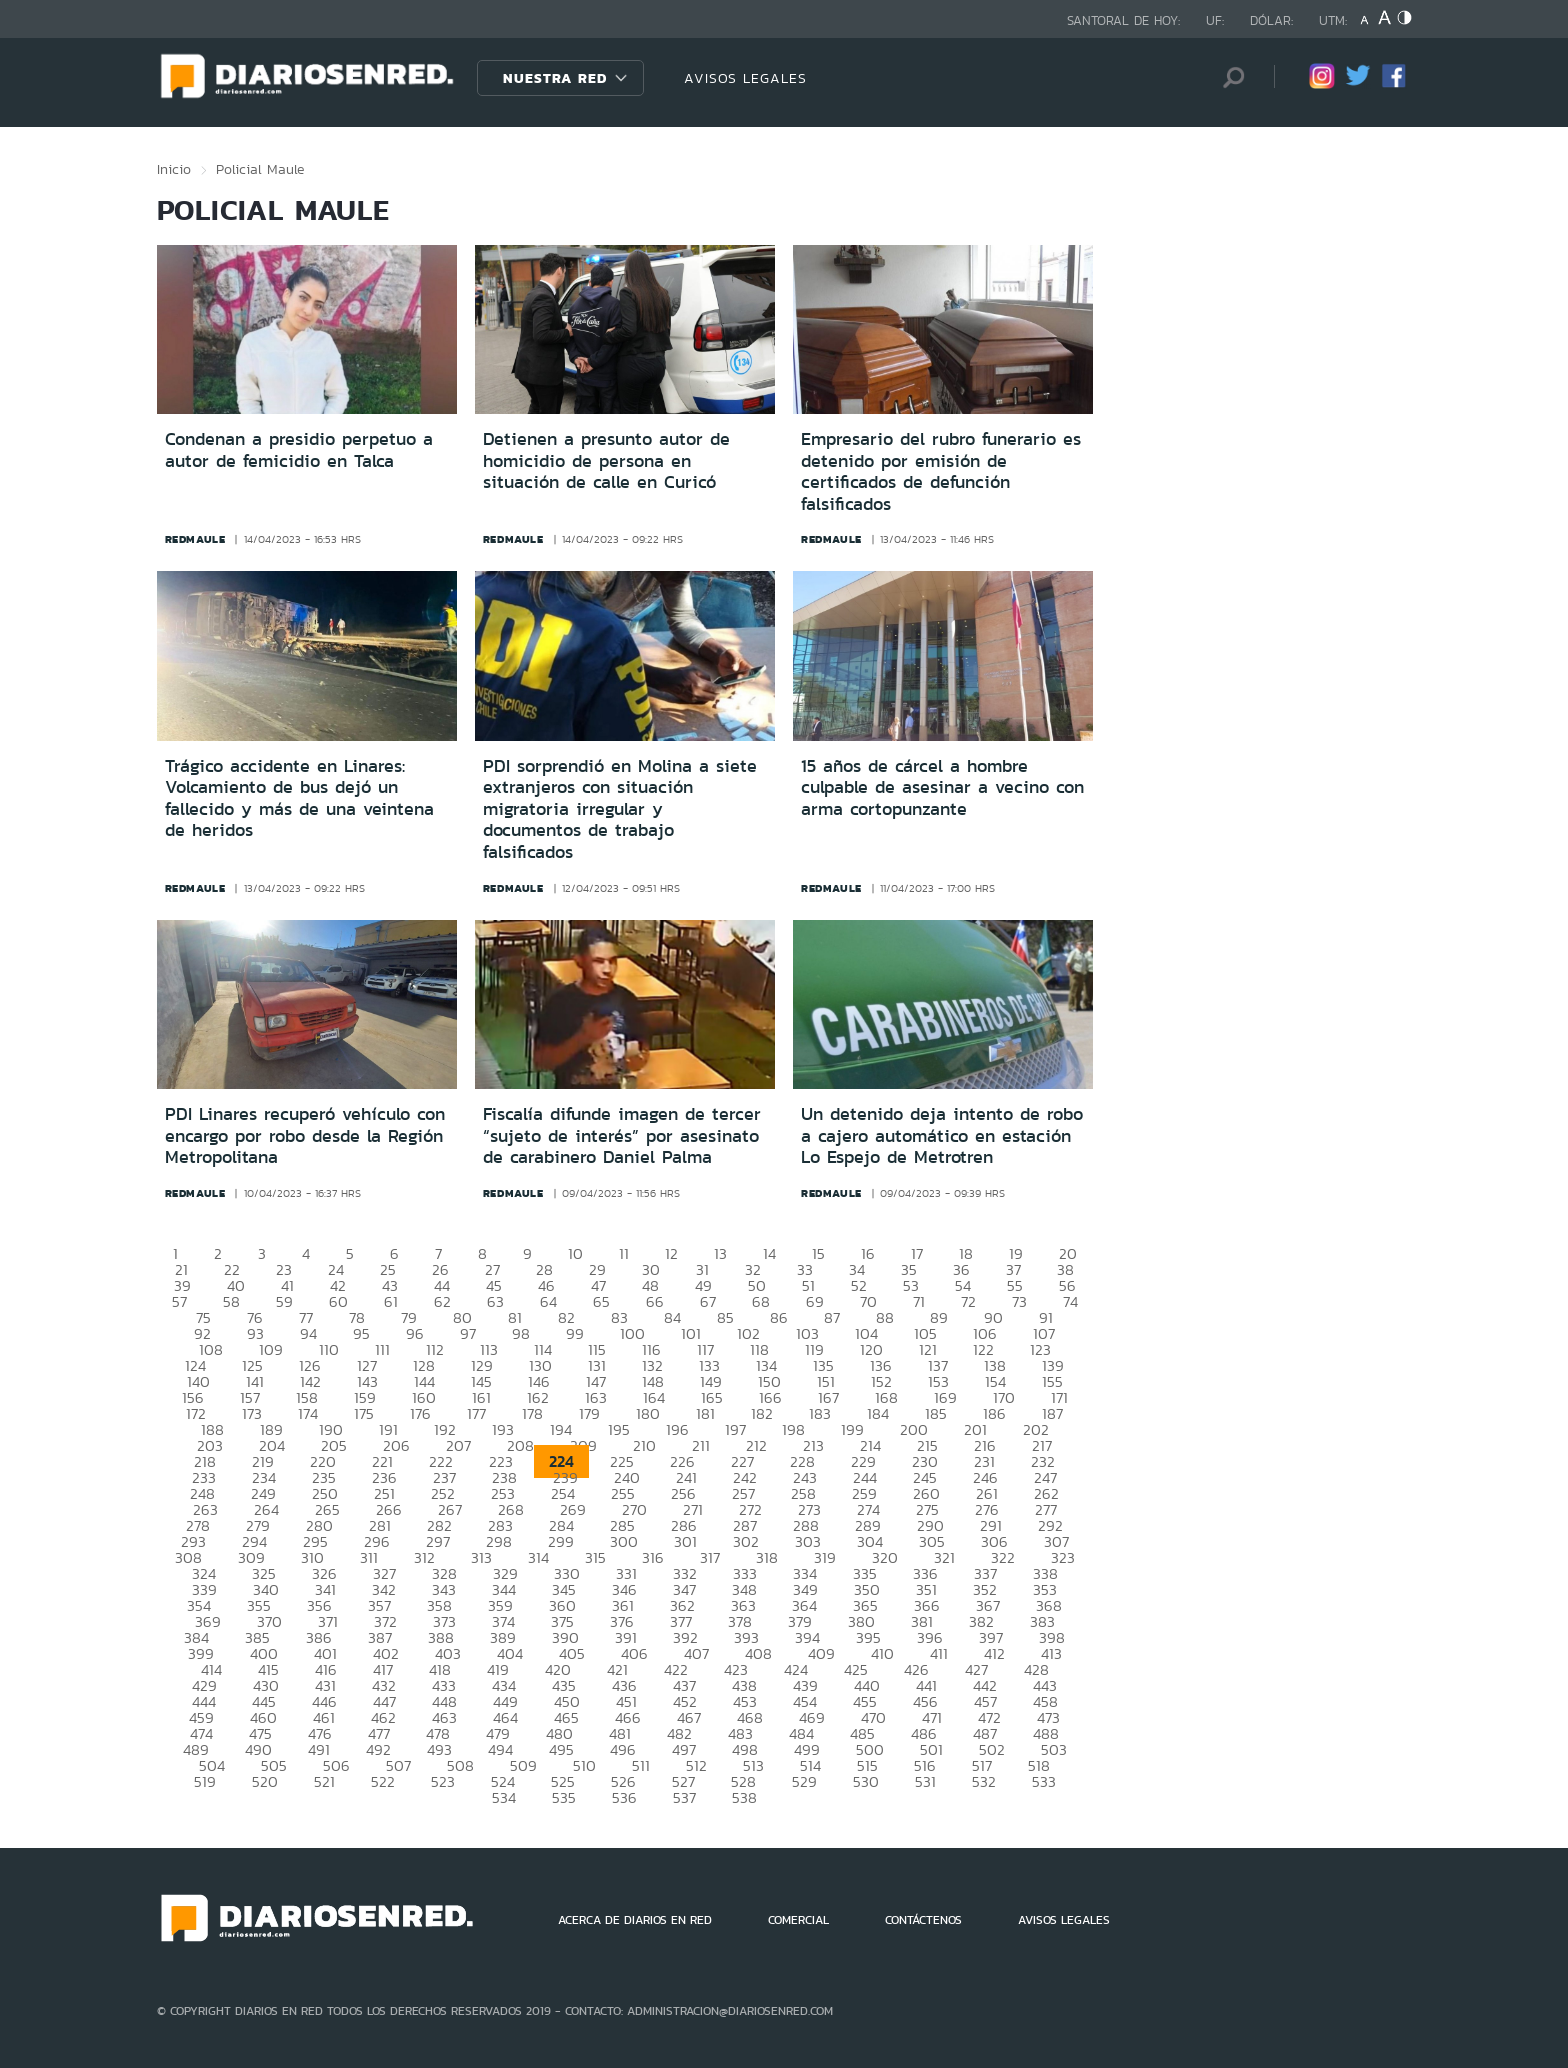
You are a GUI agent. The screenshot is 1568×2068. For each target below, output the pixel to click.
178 (532, 1413)
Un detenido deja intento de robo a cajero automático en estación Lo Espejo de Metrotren (942, 1135)
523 (443, 1781)
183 (820, 1413)
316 (653, 1557)
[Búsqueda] (1229, 77)
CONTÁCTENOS (923, 1920)
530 (866, 1781)
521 (324, 1781)
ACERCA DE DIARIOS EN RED (635, 1920)
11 (624, 1253)
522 (383, 1781)
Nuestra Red (555, 78)
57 (179, 1301)
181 (705, 1413)
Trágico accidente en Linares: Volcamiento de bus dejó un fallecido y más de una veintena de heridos (299, 798)
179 (589, 1413)
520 (265, 1781)
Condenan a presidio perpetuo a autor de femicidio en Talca (299, 450)
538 (744, 1797)
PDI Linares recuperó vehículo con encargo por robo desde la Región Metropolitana (305, 1135)
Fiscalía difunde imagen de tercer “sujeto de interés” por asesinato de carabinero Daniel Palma (622, 1135)
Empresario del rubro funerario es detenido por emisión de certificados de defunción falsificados (941, 471)
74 (1070, 1301)
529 (804, 1781)
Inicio (174, 169)
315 (595, 1557)
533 (1044, 1781)
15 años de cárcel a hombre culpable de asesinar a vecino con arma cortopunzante (942, 787)
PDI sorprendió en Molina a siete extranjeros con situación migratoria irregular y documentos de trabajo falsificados (620, 809)
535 (564, 1797)
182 (762, 1413)
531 (925, 1781)
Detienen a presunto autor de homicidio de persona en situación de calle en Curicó (606, 460)
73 (1019, 1301)
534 (504, 1797)
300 (624, 1541)
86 (779, 1317)
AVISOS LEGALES (745, 78)
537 (684, 1797)
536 (624, 1797)
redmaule (195, 539)
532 (984, 1781)
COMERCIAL (798, 1920)
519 (205, 1781)
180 (648, 1413)
